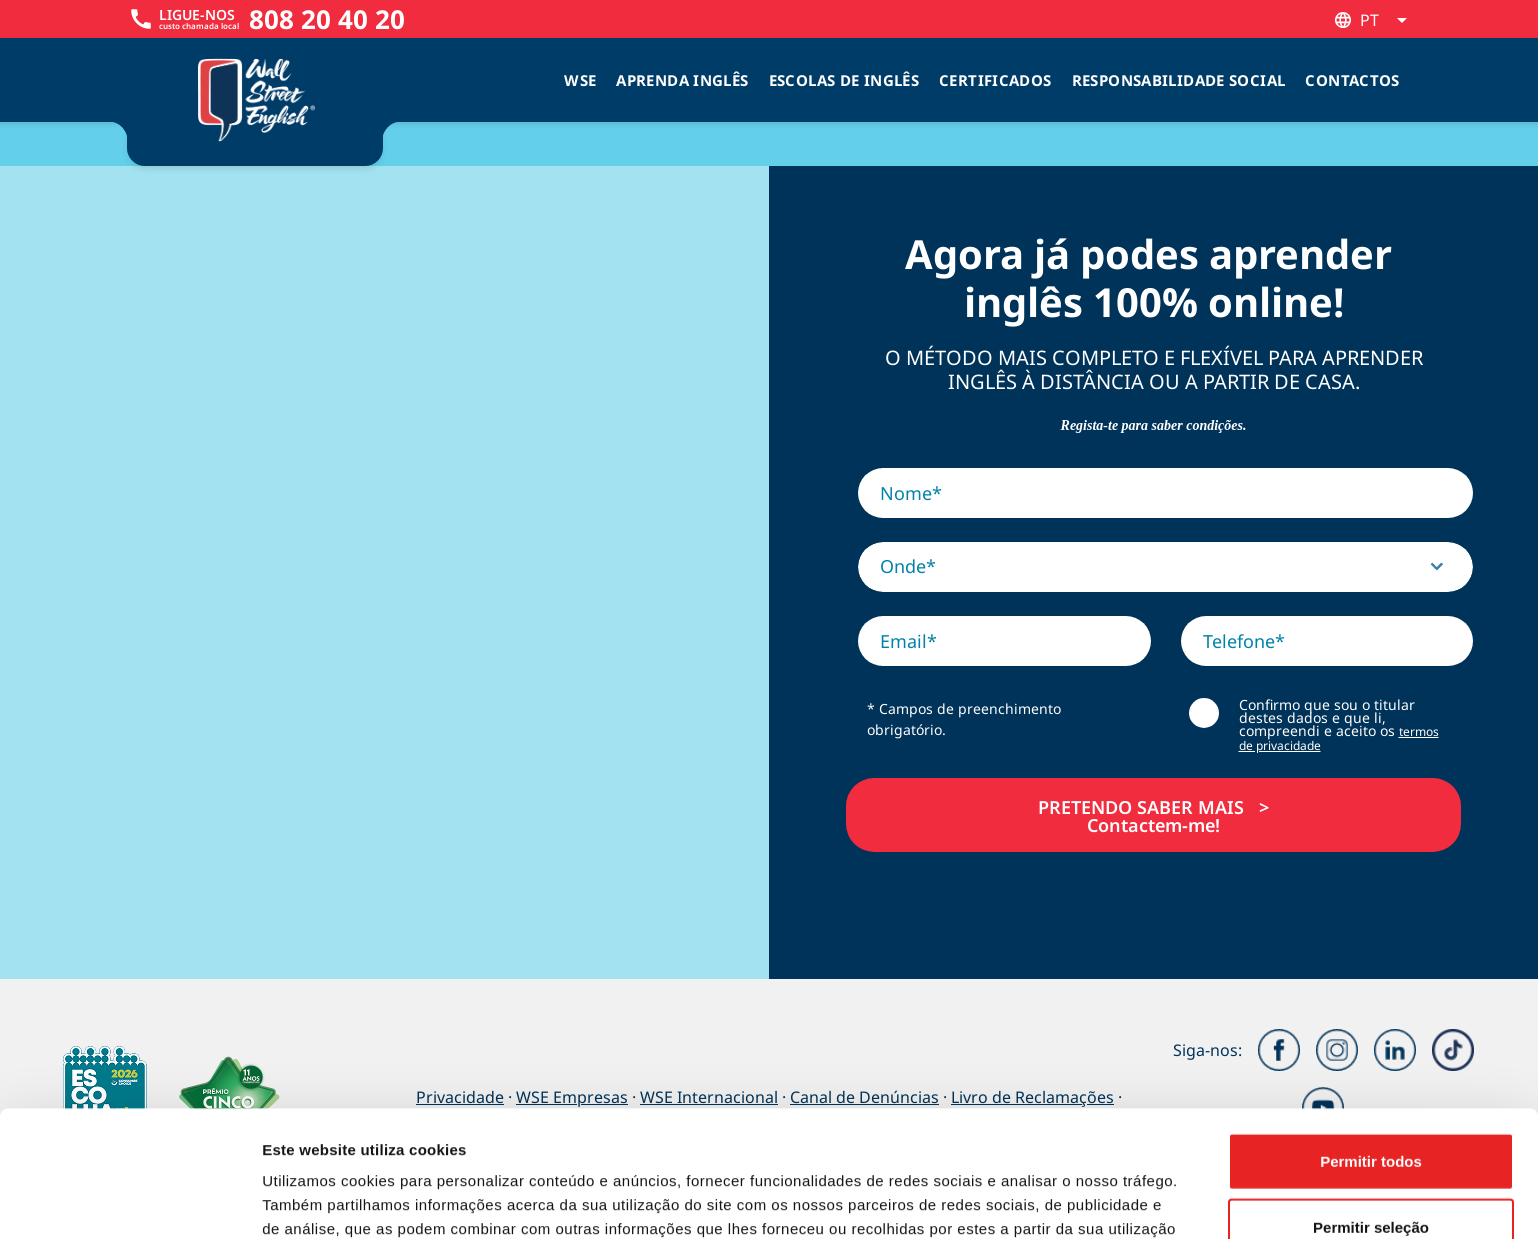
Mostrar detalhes (1098, 1199)
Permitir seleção (1371, 1108)
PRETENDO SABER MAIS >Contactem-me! (1153, 815)
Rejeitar (1370, 1173)
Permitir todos (1371, 1042)
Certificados (995, 80)
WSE (580, 80)
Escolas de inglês (844, 80)
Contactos (1352, 80)
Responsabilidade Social (1179, 80)
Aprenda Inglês (682, 80)
